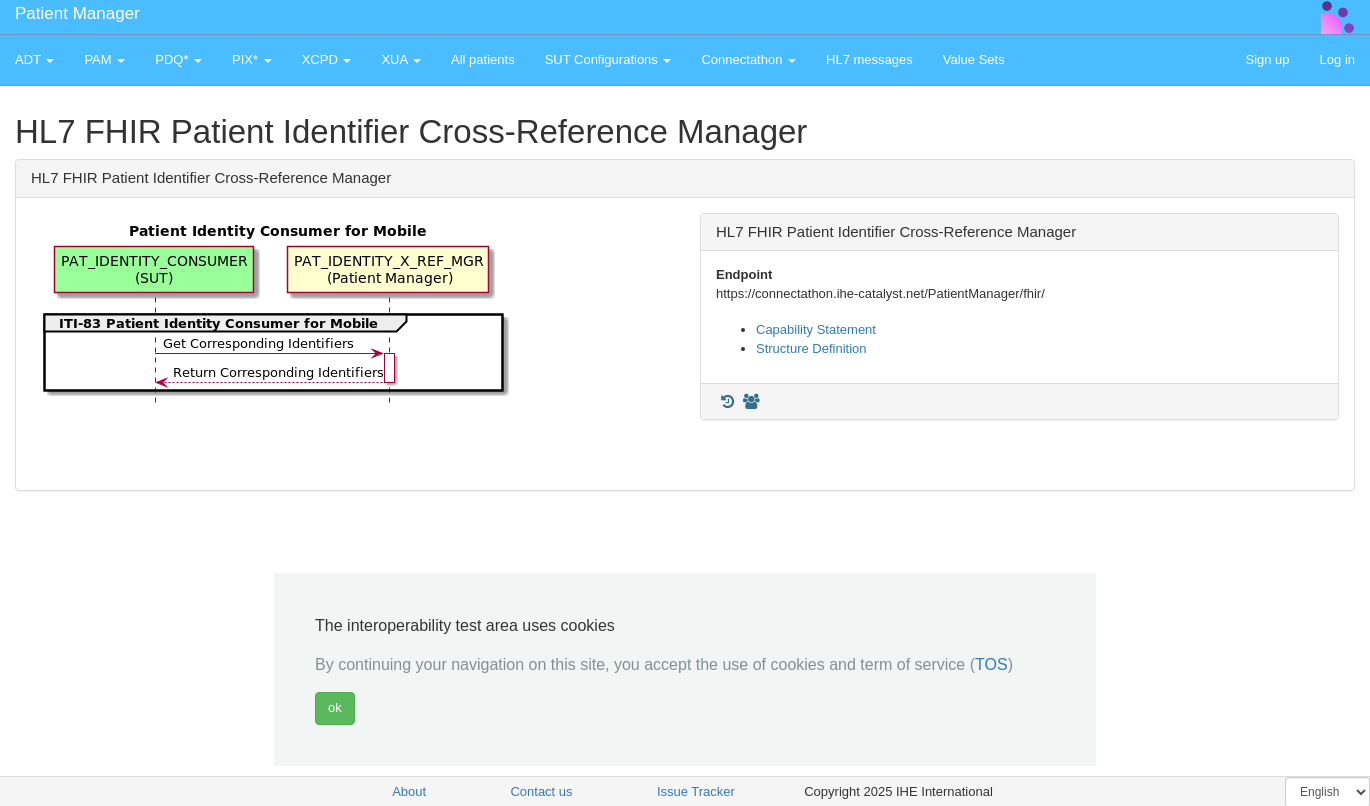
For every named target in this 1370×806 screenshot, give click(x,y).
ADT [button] (34, 59)
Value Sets (974, 59)
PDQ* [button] (178, 59)
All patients (483, 59)
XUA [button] (401, 59)
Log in (1337, 59)
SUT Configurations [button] (608, 59)
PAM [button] (104, 59)
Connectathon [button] (748, 59)
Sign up (1267, 59)
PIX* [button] (252, 59)
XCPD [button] (327, 59)
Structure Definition (811, 348)
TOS (991, 664)
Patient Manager (77, 13)
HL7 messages (869, 59)
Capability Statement (816, 329)
